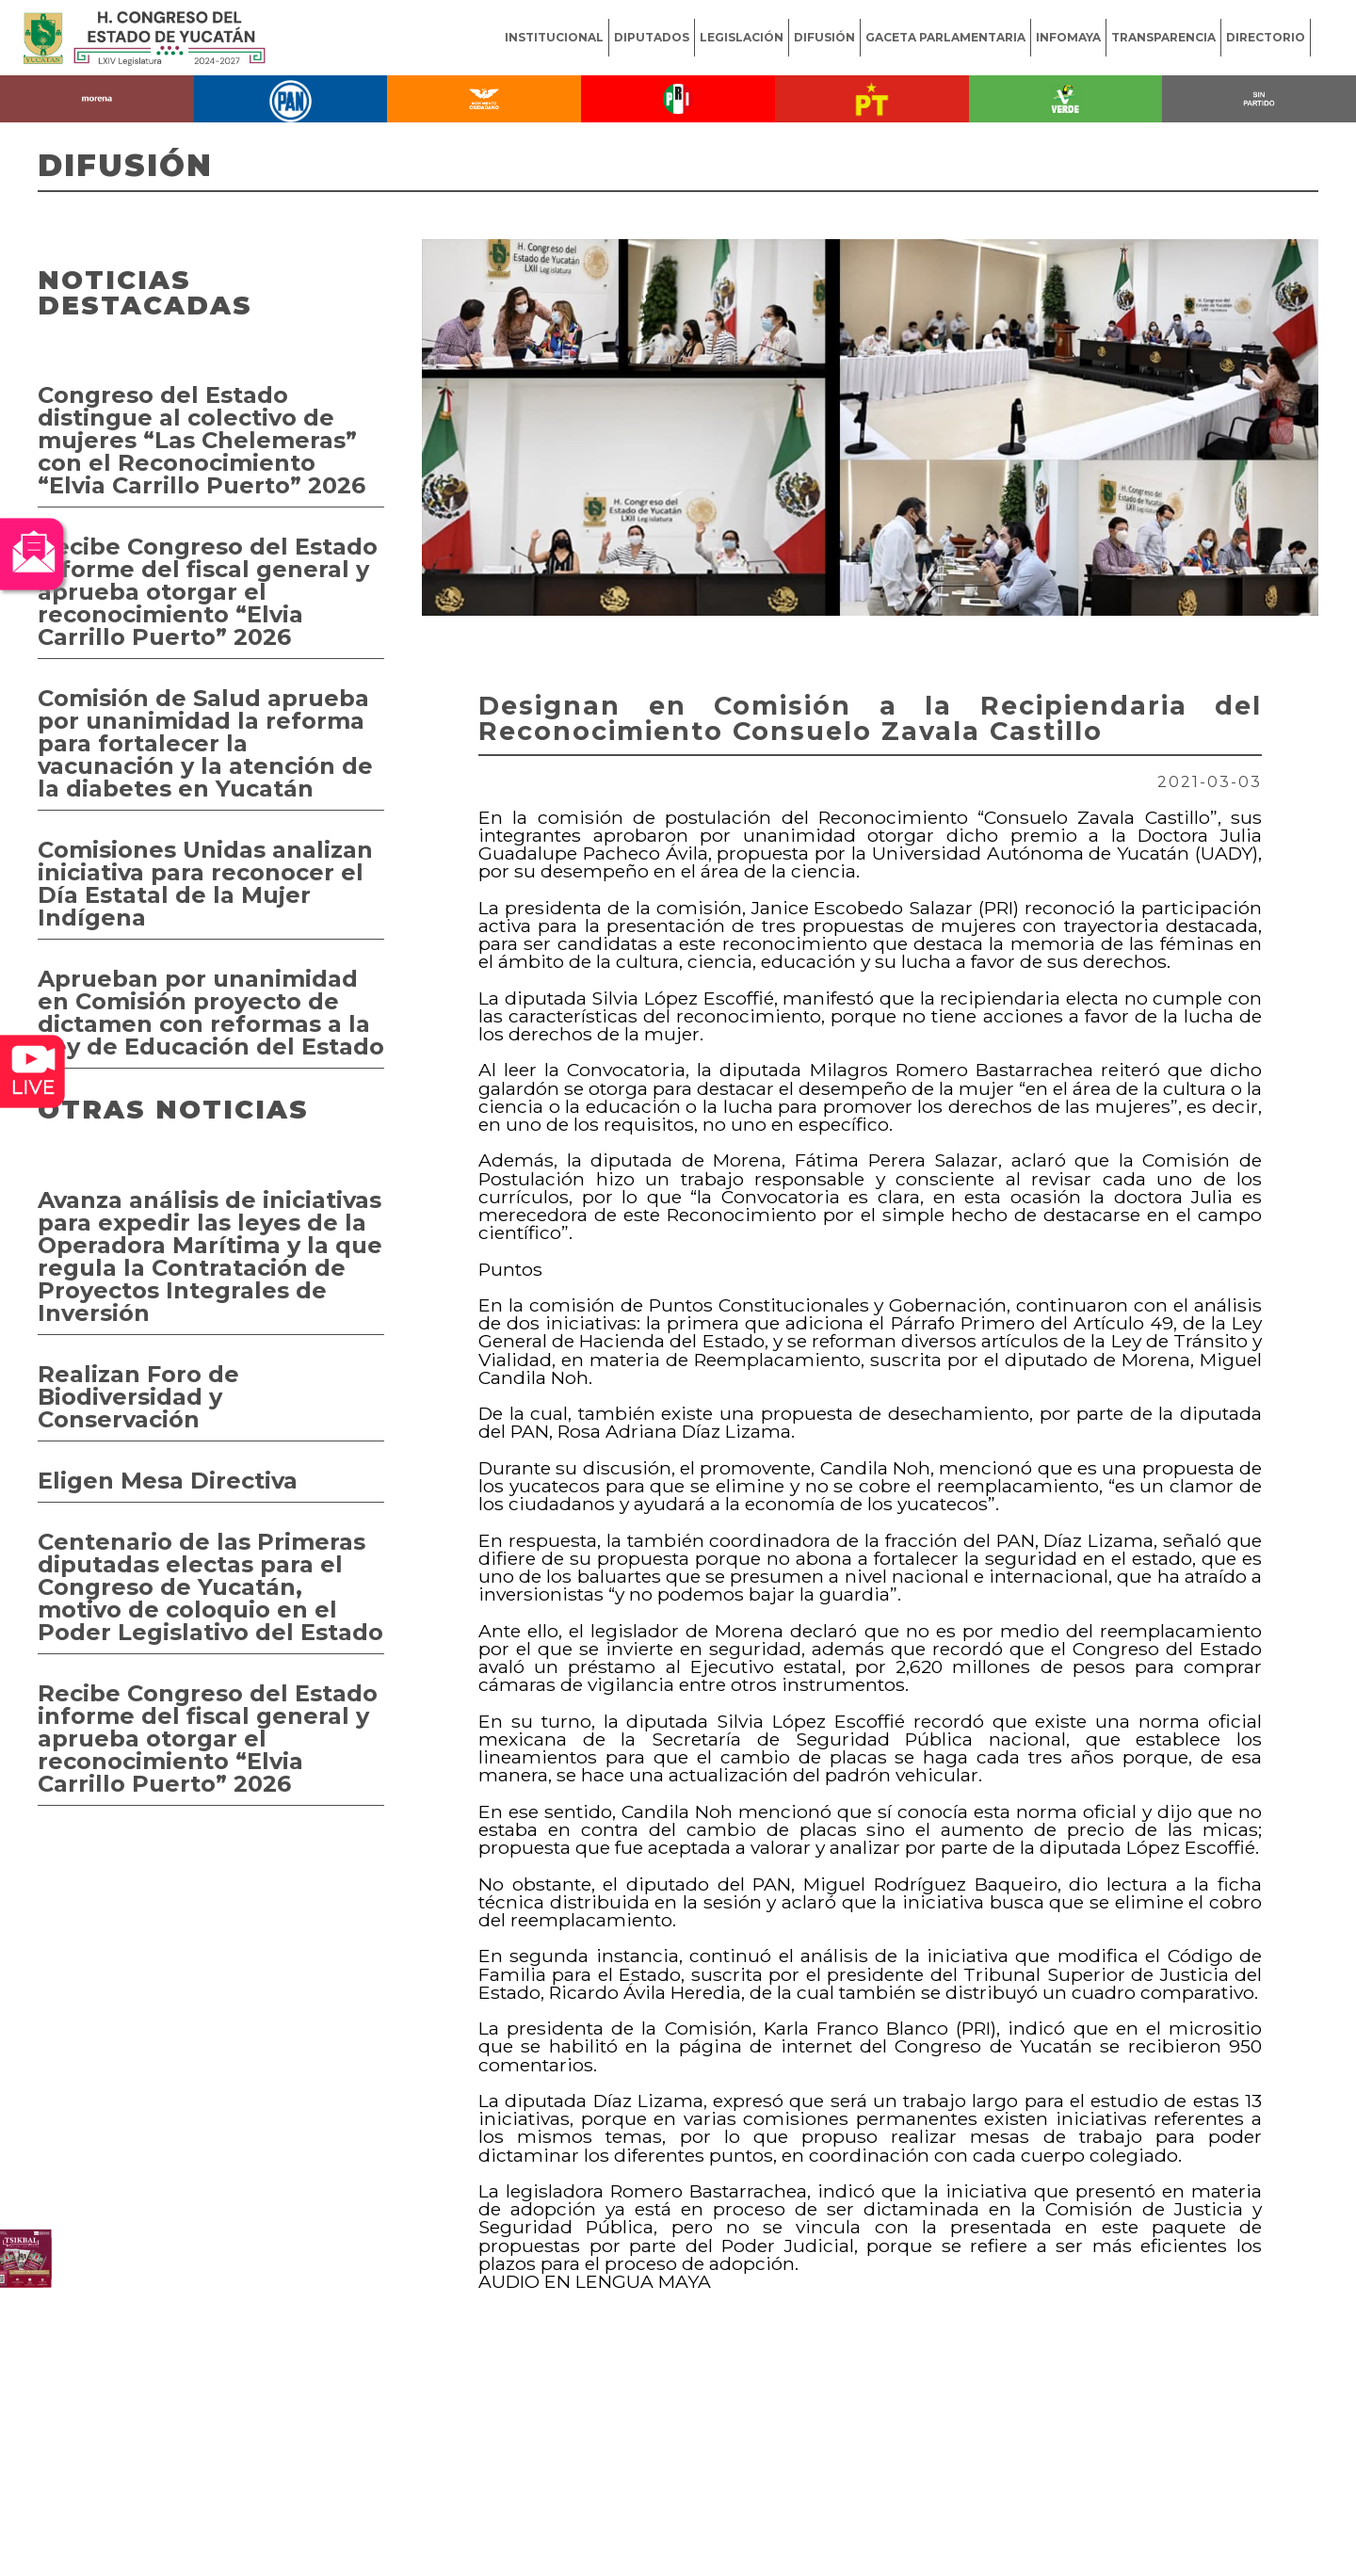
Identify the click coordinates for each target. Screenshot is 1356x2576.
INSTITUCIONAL (554, 37)
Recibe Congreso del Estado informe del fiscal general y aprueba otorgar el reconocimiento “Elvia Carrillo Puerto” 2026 (208, 592)
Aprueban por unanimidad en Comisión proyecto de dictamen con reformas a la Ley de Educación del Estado (211, 1012)
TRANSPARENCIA (1163, 37)
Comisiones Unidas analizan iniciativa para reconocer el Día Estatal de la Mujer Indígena (205, 883)
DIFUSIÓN (824, 37)
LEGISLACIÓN (741, 37)
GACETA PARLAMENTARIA (945, 37)
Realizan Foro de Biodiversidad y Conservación (138, 1396)
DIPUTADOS (651, 37)
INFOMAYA (1068, 37)
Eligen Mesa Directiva (168, 1480)
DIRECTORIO (1265, 37)
